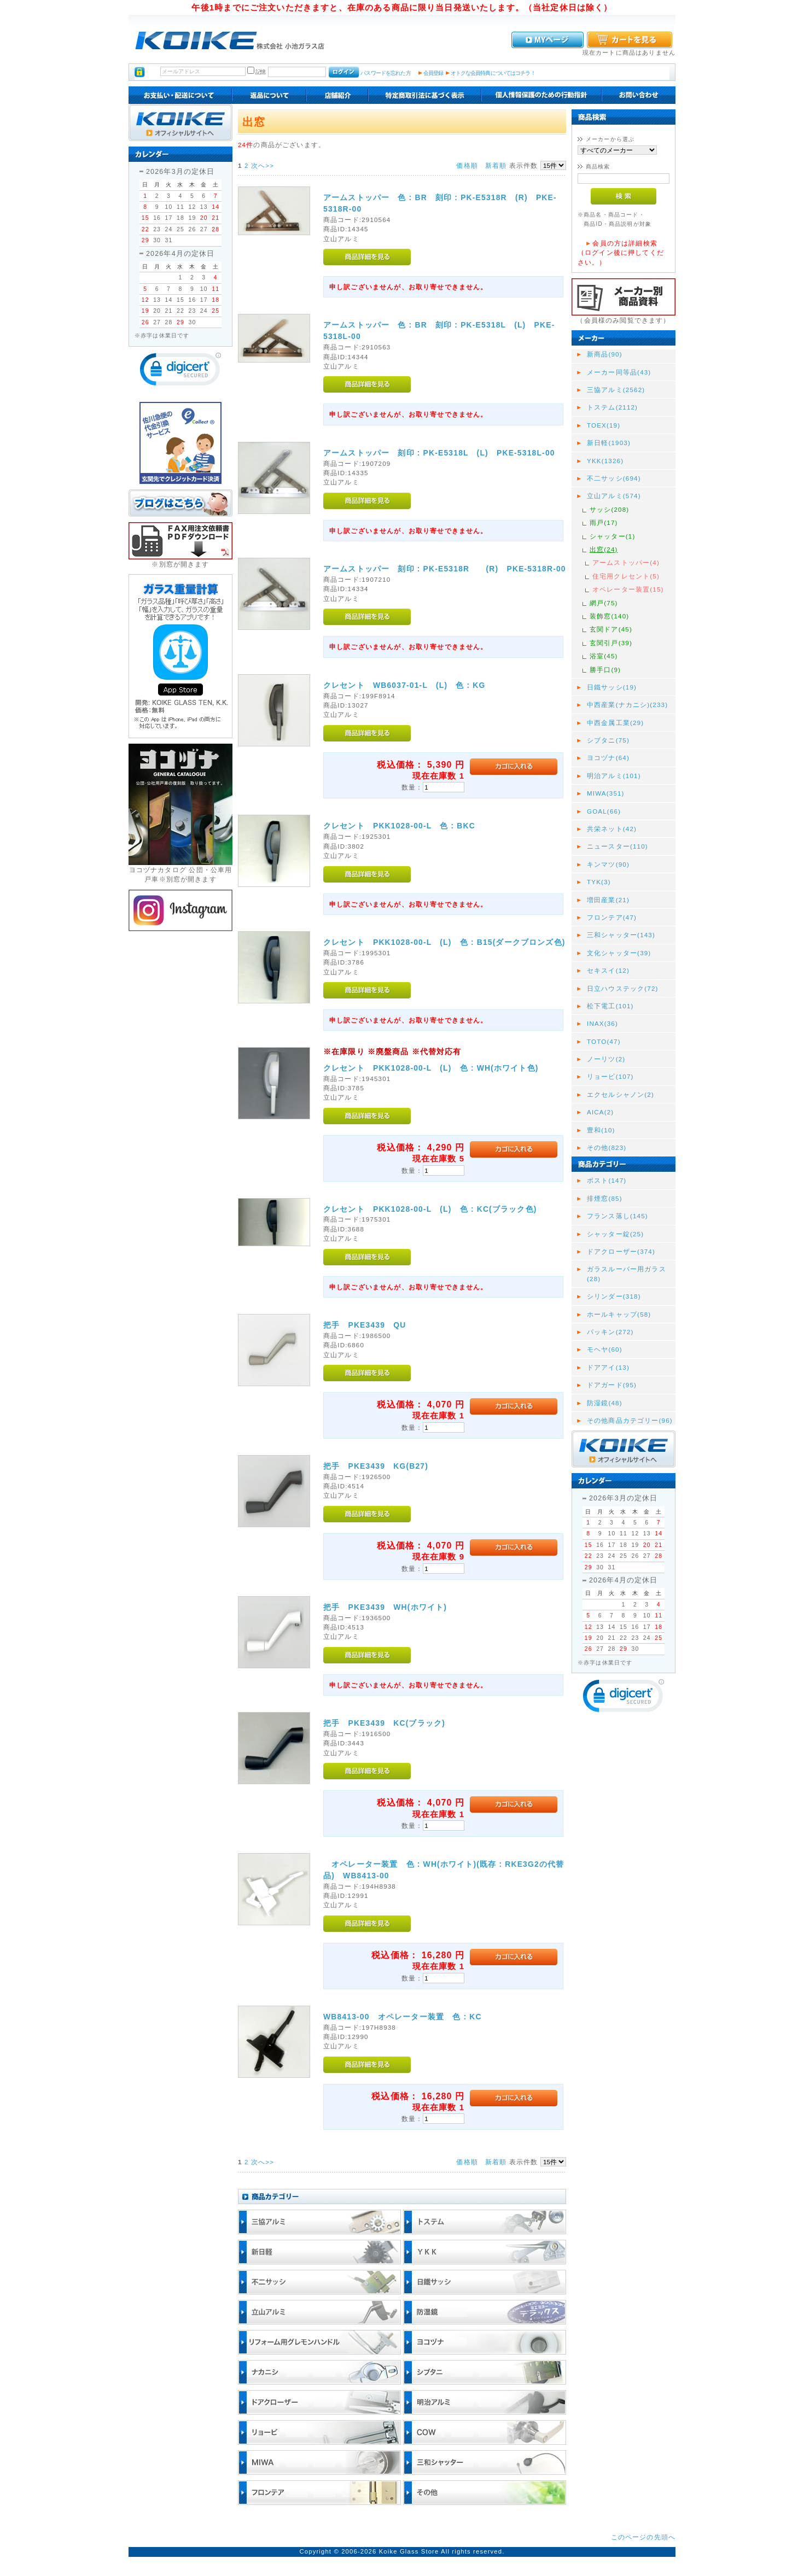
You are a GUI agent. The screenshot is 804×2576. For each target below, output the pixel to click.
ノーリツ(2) (606, 1058)
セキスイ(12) (608, 970)
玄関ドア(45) (611, 629)
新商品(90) (604, 354)
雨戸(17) (604, 522)
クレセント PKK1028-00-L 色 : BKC (399, 825)
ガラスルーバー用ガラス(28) (626, 1273)
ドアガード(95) (612, 1384)
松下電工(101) (610, 1005)
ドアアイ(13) (608, 1367)
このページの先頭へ (643, 2536)
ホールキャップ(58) (619, 1314)
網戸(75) (604, 602)
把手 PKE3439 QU (364, 1325)
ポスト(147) (606, 1180)
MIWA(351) (606, 793)
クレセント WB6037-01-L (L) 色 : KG (404, 685)
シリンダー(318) (614, 1296)
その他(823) (606, 1147)
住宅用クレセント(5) (626, 576)
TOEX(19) (603, 425)
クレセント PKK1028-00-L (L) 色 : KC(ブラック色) (430, 1209)
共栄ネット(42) (612, 828)
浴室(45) (604, 655)
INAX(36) (602, 1023)
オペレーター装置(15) (628, 589)
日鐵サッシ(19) (612, 687)
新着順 (495, 165)
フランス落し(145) (617, 1215)
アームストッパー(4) (626, 562)
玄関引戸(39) (611, 642)
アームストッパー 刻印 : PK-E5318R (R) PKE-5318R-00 (444, 568)
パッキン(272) (610, 1331)
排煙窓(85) (604, 1198)
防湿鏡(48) (604, 1402)
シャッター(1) (612, 536)
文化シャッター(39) (619, 952)
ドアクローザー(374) (621, 1251)
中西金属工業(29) (615, 722)
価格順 (466, 165)
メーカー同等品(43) (619, 372)
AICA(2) (600, 1111)
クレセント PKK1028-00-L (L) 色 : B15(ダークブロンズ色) (444, 942)
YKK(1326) (605, 460)
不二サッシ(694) (614, 478)
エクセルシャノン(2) (620, 1094)
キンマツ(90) (608, 864)
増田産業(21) (608, 899)
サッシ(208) (609, 509)
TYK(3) (599, 881)
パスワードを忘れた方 (385, 73)
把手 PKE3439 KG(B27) (375, 1466)
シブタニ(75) (608, 740)
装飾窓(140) (609, 616)
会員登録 (433, 73)
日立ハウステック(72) (623, 988)
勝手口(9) (605, 669)
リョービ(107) (610, 1076)
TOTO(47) (604, 1041)
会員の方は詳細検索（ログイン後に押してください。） (621, 253)
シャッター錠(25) (615, 1233)
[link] (180, 371)
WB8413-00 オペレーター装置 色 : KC (402, 2016)
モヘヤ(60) (604, 1349)
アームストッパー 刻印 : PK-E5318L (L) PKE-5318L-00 (439, 452)
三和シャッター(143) (621, 934)
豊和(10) (601, 1130)
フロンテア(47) (612, 917)
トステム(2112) (612, 407)
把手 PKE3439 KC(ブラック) (384, 1723)
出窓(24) (604, 549)
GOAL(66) (604, 811)
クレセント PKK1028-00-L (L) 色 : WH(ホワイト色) (431, 1068)
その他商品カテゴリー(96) (630, 1420)
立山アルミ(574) (614, 495)
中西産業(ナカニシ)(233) (627, 704)
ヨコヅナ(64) (608, 757)
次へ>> (262, 165)
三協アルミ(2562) (616, 389)
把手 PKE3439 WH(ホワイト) (385, 1607)
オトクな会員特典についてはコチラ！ (493, 73)
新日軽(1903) (609, 442)
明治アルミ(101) (614, 775)
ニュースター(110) (617, 846)
